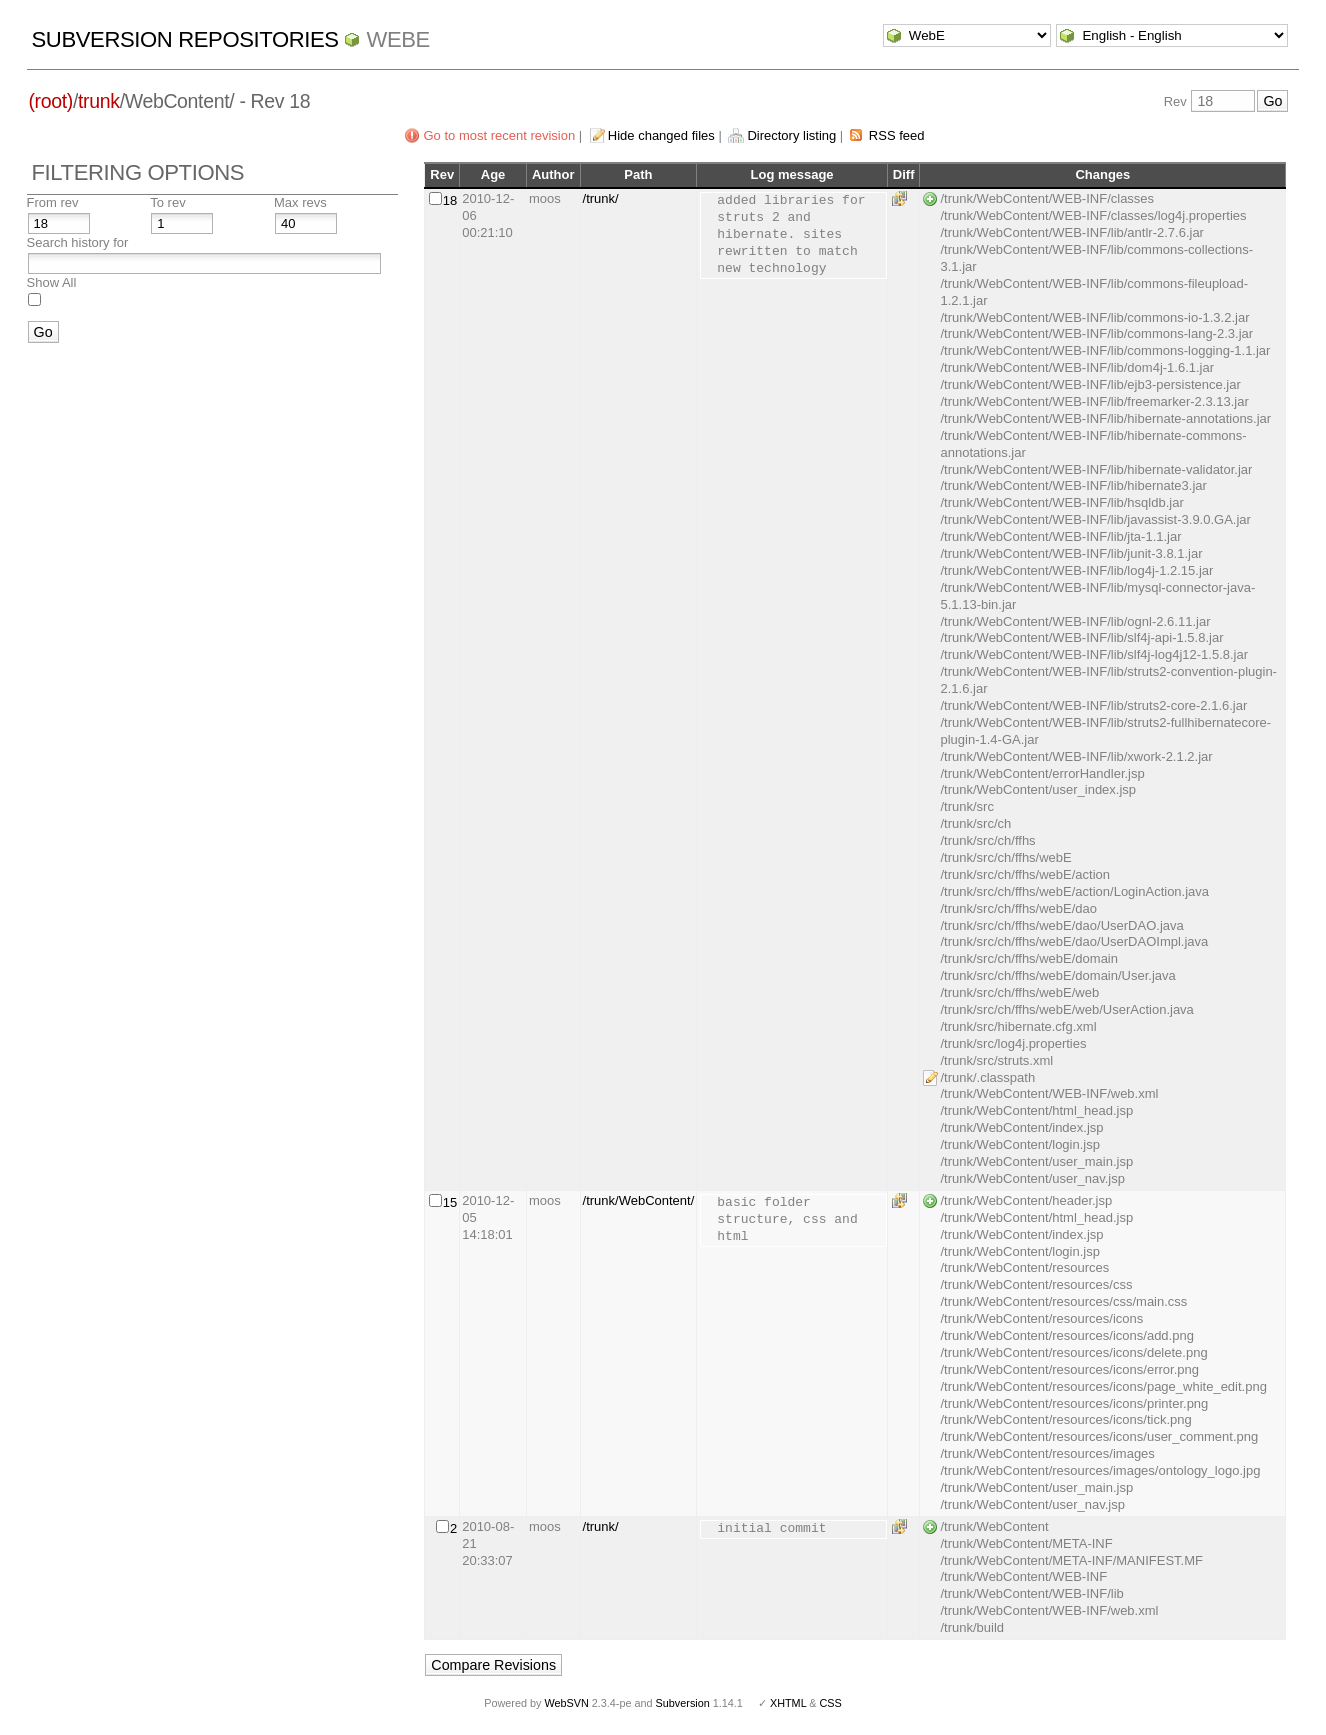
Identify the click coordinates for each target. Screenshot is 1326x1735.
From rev (53, 202)
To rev (167, 202)
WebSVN (566, 1703)
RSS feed (897, 135)
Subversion (683, 1703)
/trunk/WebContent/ (639, 1200)
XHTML (788, 1703)
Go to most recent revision (499, 135)
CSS (831, 1703)
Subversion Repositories (185, 39)
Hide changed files (661, 135)
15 (450, 1202)
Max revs (300, 202)
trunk (99, 101)
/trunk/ (601, 198)
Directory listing (791, 135)
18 (450, 200)
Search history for (78, 242)
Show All (52, 282)
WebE (397, 39)
